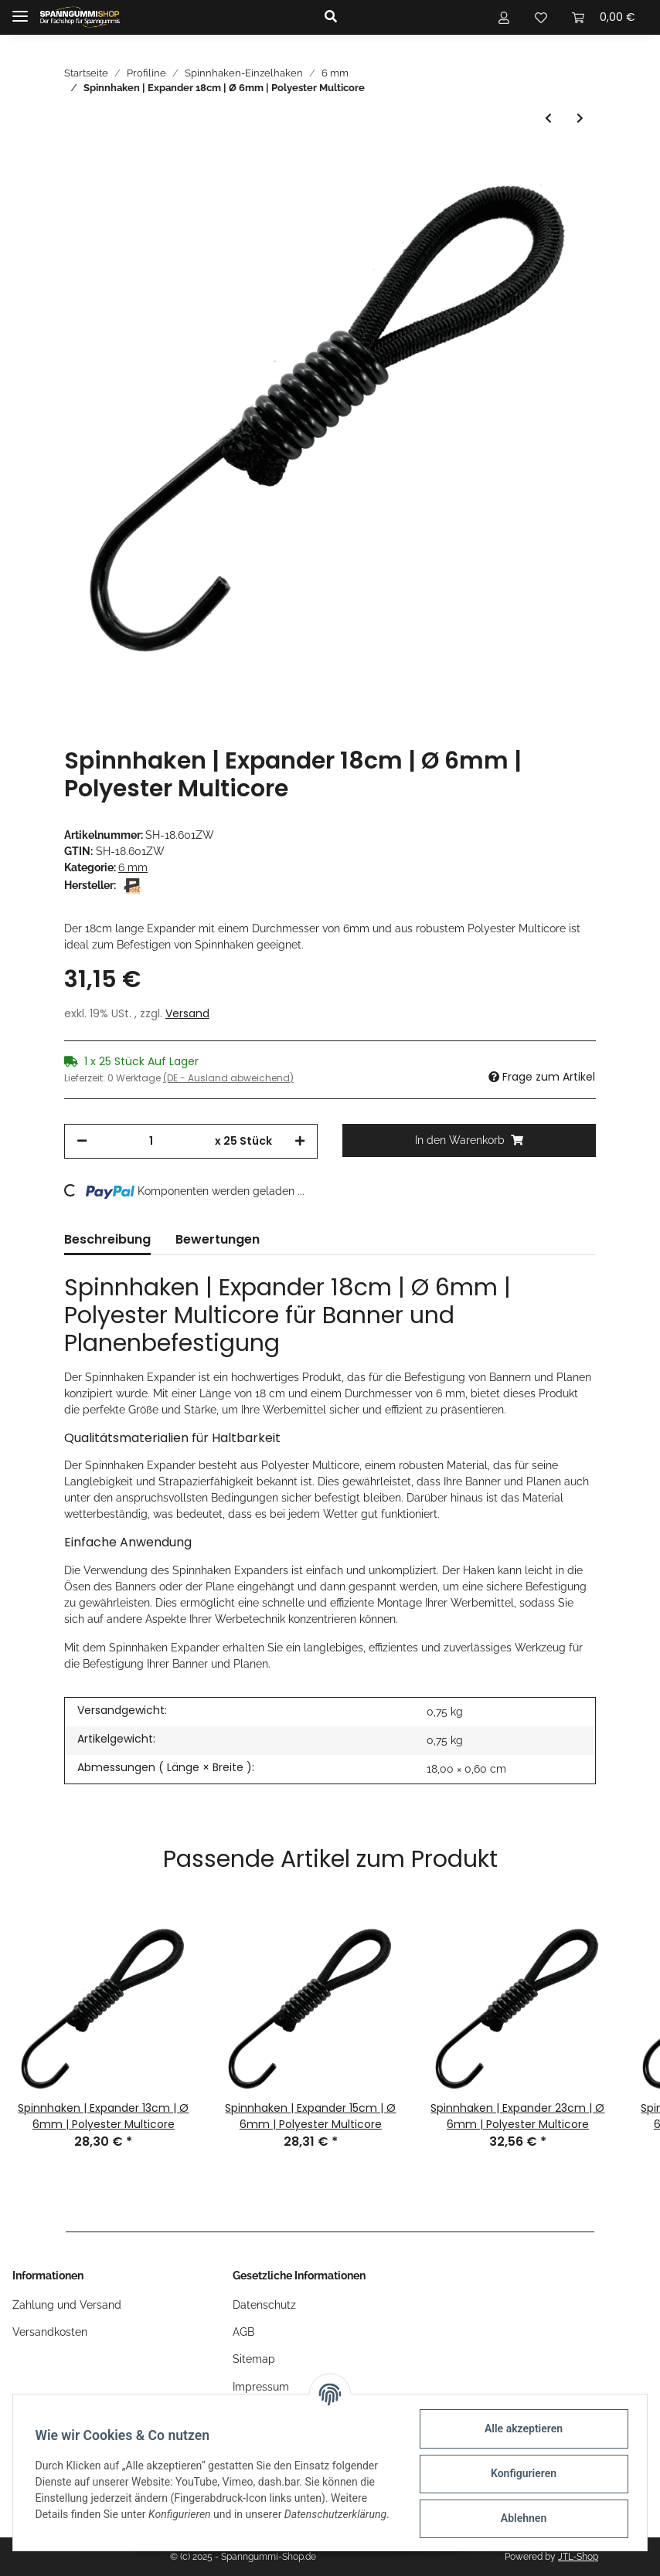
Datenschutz (264, 2305)
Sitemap (254, 2359)
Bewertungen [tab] (217, 1239)
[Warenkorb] (604, 17)
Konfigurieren (520, 2473)
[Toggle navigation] (20, 9)
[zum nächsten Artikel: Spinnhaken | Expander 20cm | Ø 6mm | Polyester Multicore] (580, 118)
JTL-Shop (578, 2556)
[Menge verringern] (82, 1141)
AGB (243, 2332)
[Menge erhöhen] (300, 1141)
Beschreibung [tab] (107, 1239)
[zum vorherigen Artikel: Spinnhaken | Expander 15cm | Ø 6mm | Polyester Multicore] (548, 118)
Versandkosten (49, 2332)
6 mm (133, 867)
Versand (187, 1013)
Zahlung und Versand (66, 2305)
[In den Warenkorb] (469, 1140)
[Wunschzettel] (541, 17)
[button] (392, 17)
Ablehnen (520, 2518)
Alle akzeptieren (520, 2428)
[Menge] (151, 1141)
